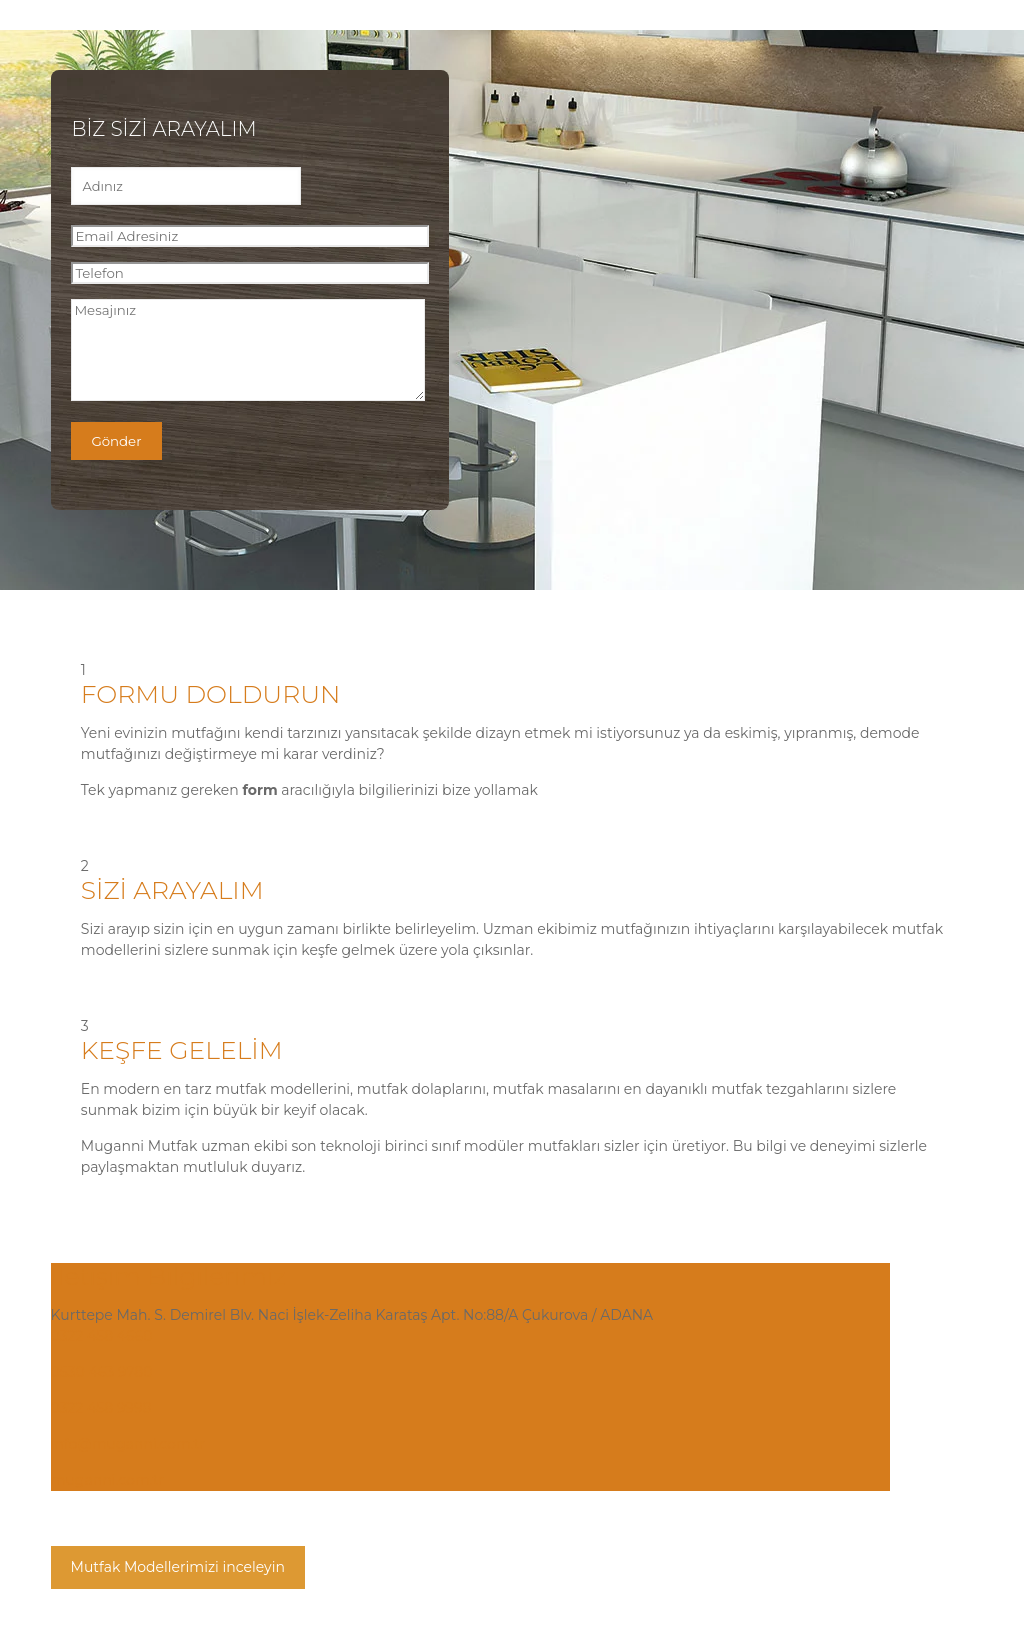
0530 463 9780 (102, 1372)
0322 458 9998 (101, 1408)
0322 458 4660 (102, 1336)
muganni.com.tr (107, 1480)
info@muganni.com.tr (128, 1444)
